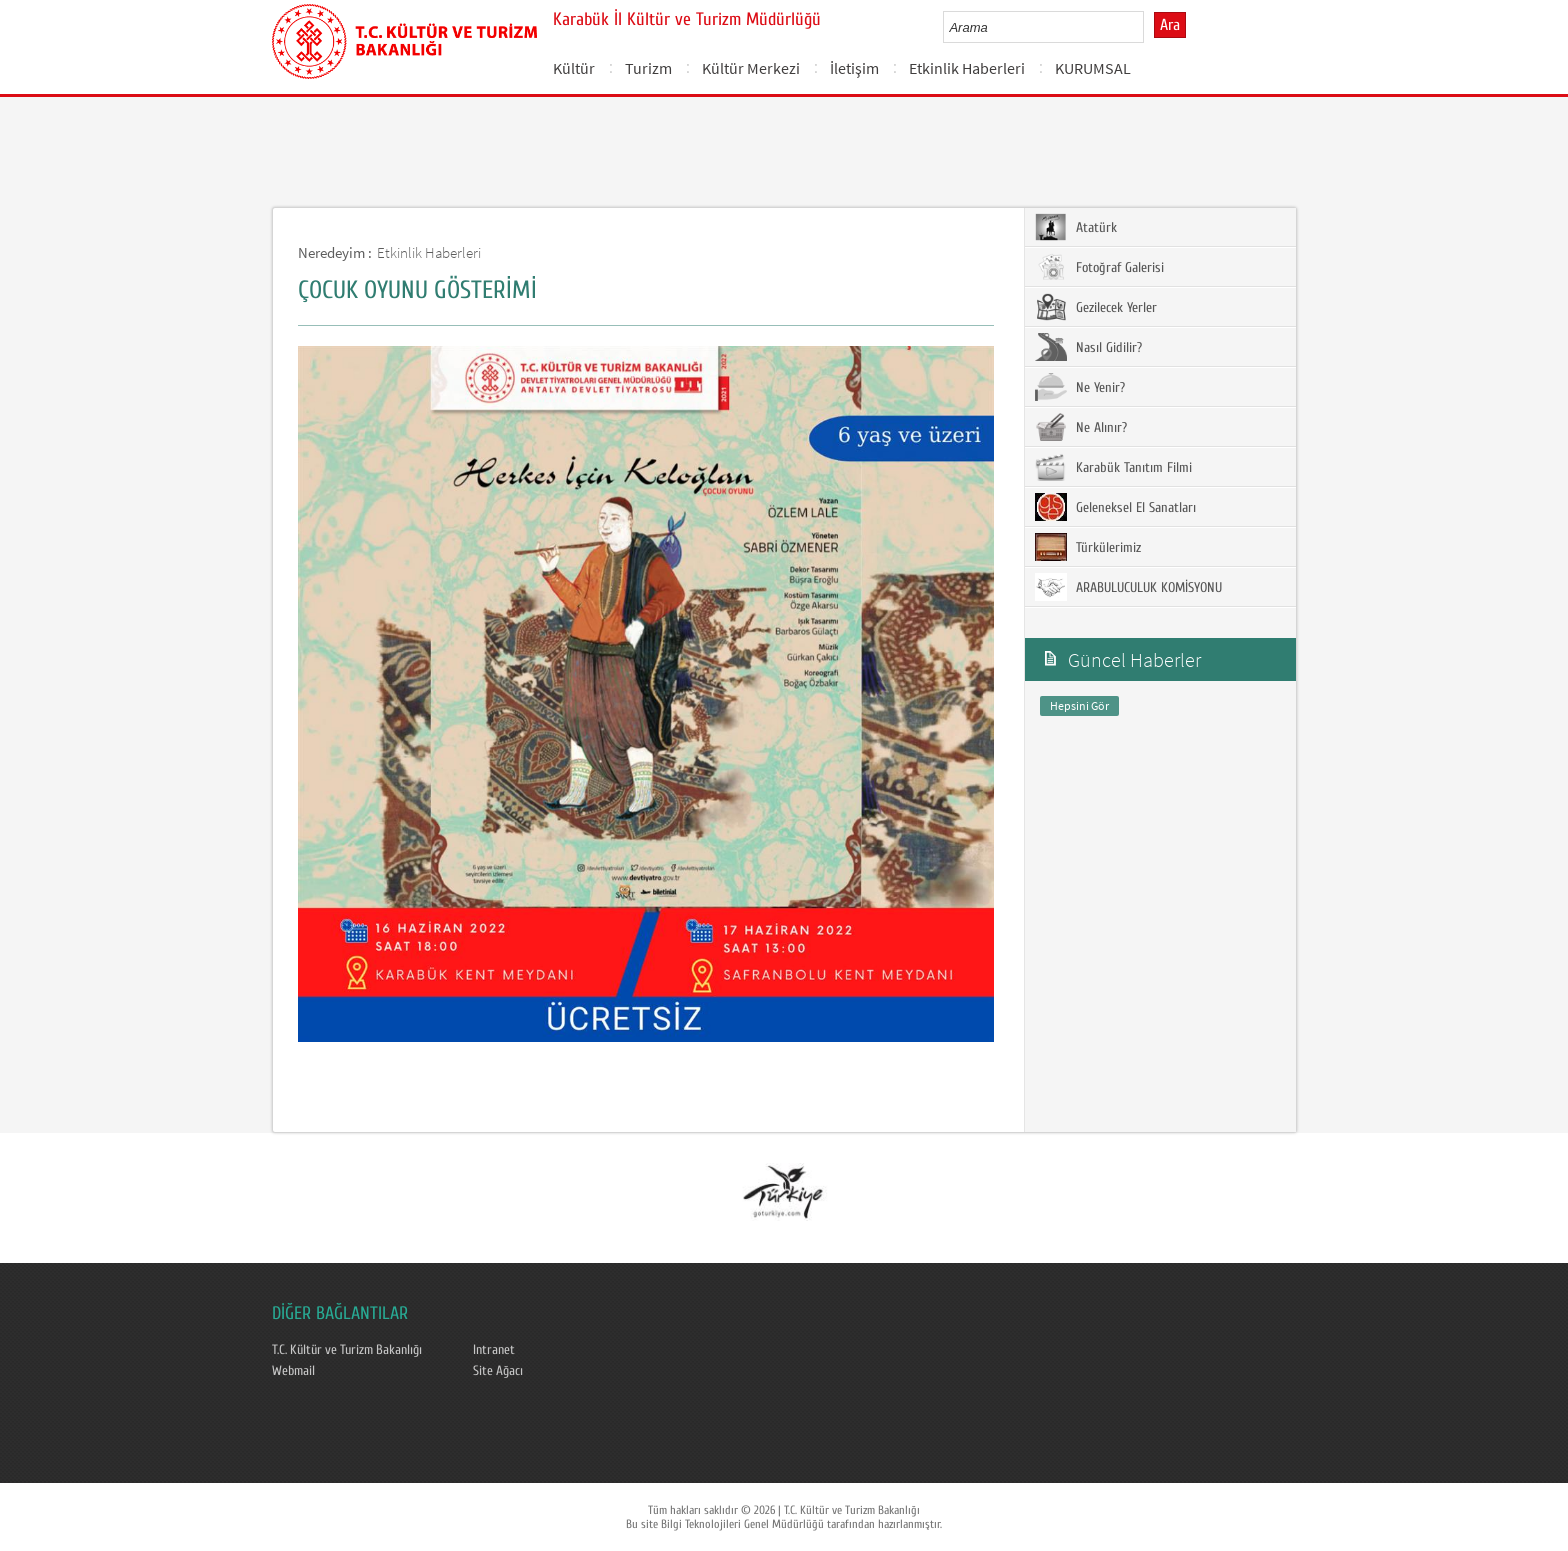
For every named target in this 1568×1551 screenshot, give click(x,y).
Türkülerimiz (1088, 547)
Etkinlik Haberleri (967, 68)
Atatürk (1076, 227)
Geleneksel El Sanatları (1115, 507)
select (1149, 27)
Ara (1170, 25)
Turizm (648, 68)
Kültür (574, 68)
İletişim (854, 68)
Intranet (494, 1350)
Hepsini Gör (1079, 705)
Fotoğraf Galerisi (1099, 267)
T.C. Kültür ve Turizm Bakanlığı (347, 1350)
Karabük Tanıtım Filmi (1113, 467)
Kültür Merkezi (751, 68)
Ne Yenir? (1080, 387)
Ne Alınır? (1081, 427)
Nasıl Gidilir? (1088, 347)
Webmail (293, 1371)
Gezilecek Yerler (1096, 307)
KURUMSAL (1093, 68)
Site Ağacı (498, 1371)
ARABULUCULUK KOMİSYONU (1128, 587)
